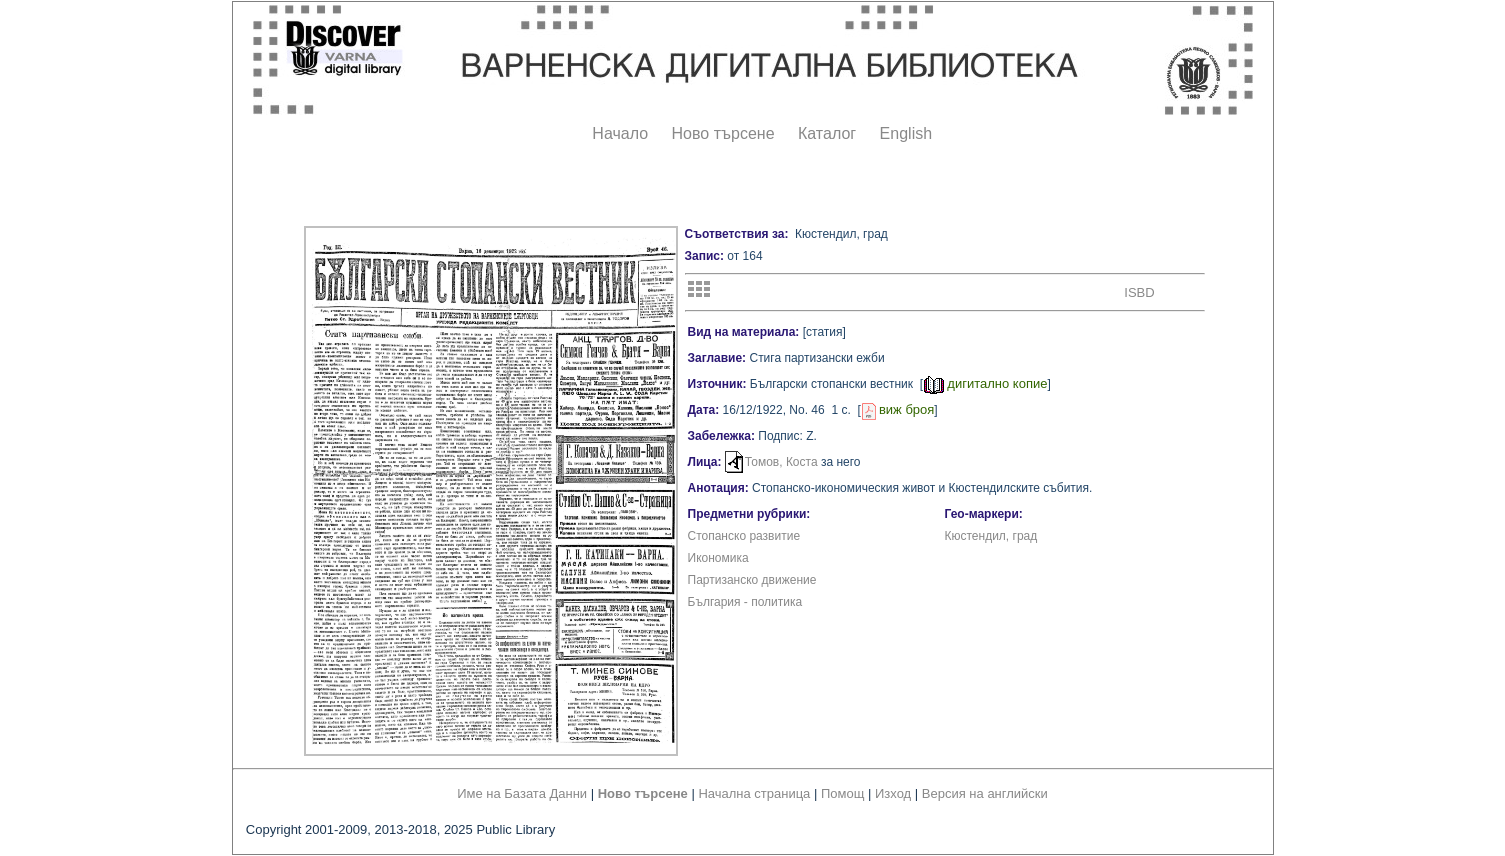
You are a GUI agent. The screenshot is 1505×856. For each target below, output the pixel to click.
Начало (620, 133)
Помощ (842, 793)
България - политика (745, 602)
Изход (893, 793)
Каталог (827, 133)
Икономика (718, 558)
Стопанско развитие (744, 536)
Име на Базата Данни (522, 793)
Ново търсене (723, 133)
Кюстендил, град (991, 536)
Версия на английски (985, 793)
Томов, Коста (781, 462)
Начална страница (754, 793)
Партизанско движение (752, 580)
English (906, 133)
